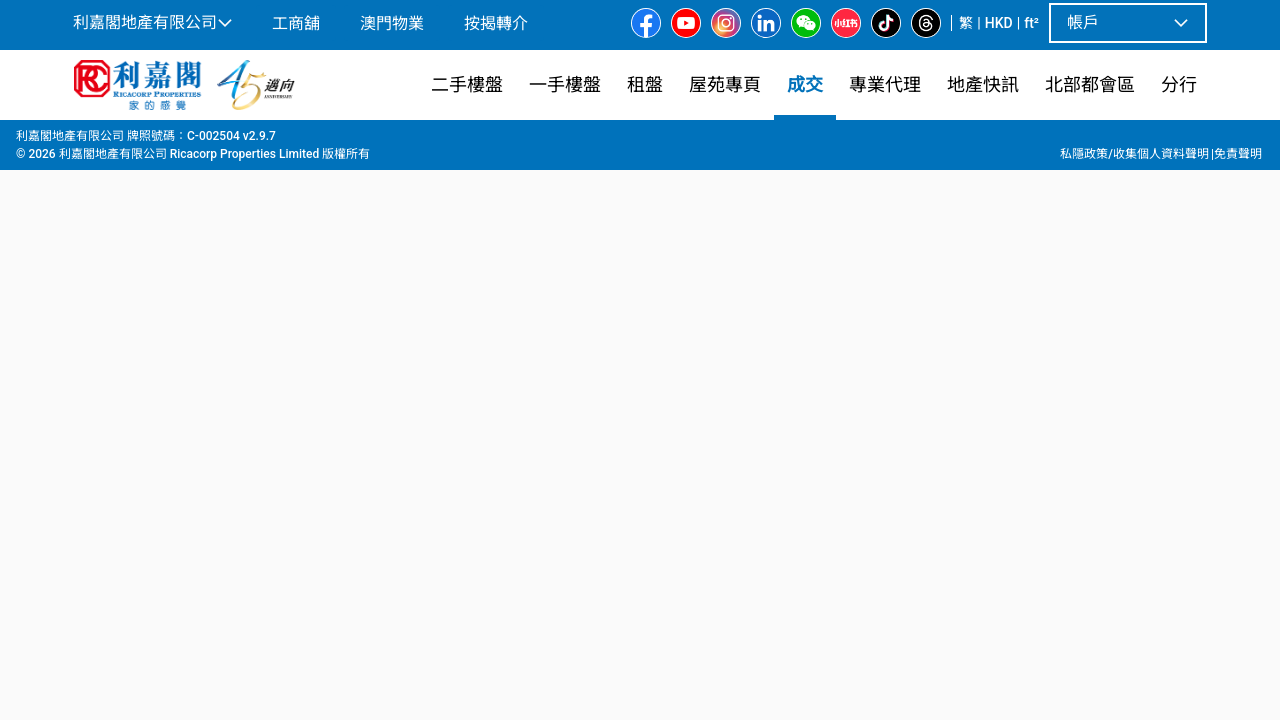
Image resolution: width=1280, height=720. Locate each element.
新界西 (179, 141)
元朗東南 (289, 141)
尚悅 (347, 141)
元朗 (231, 141)
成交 (128, 141)
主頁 (84, 141)
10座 (392, 141)
